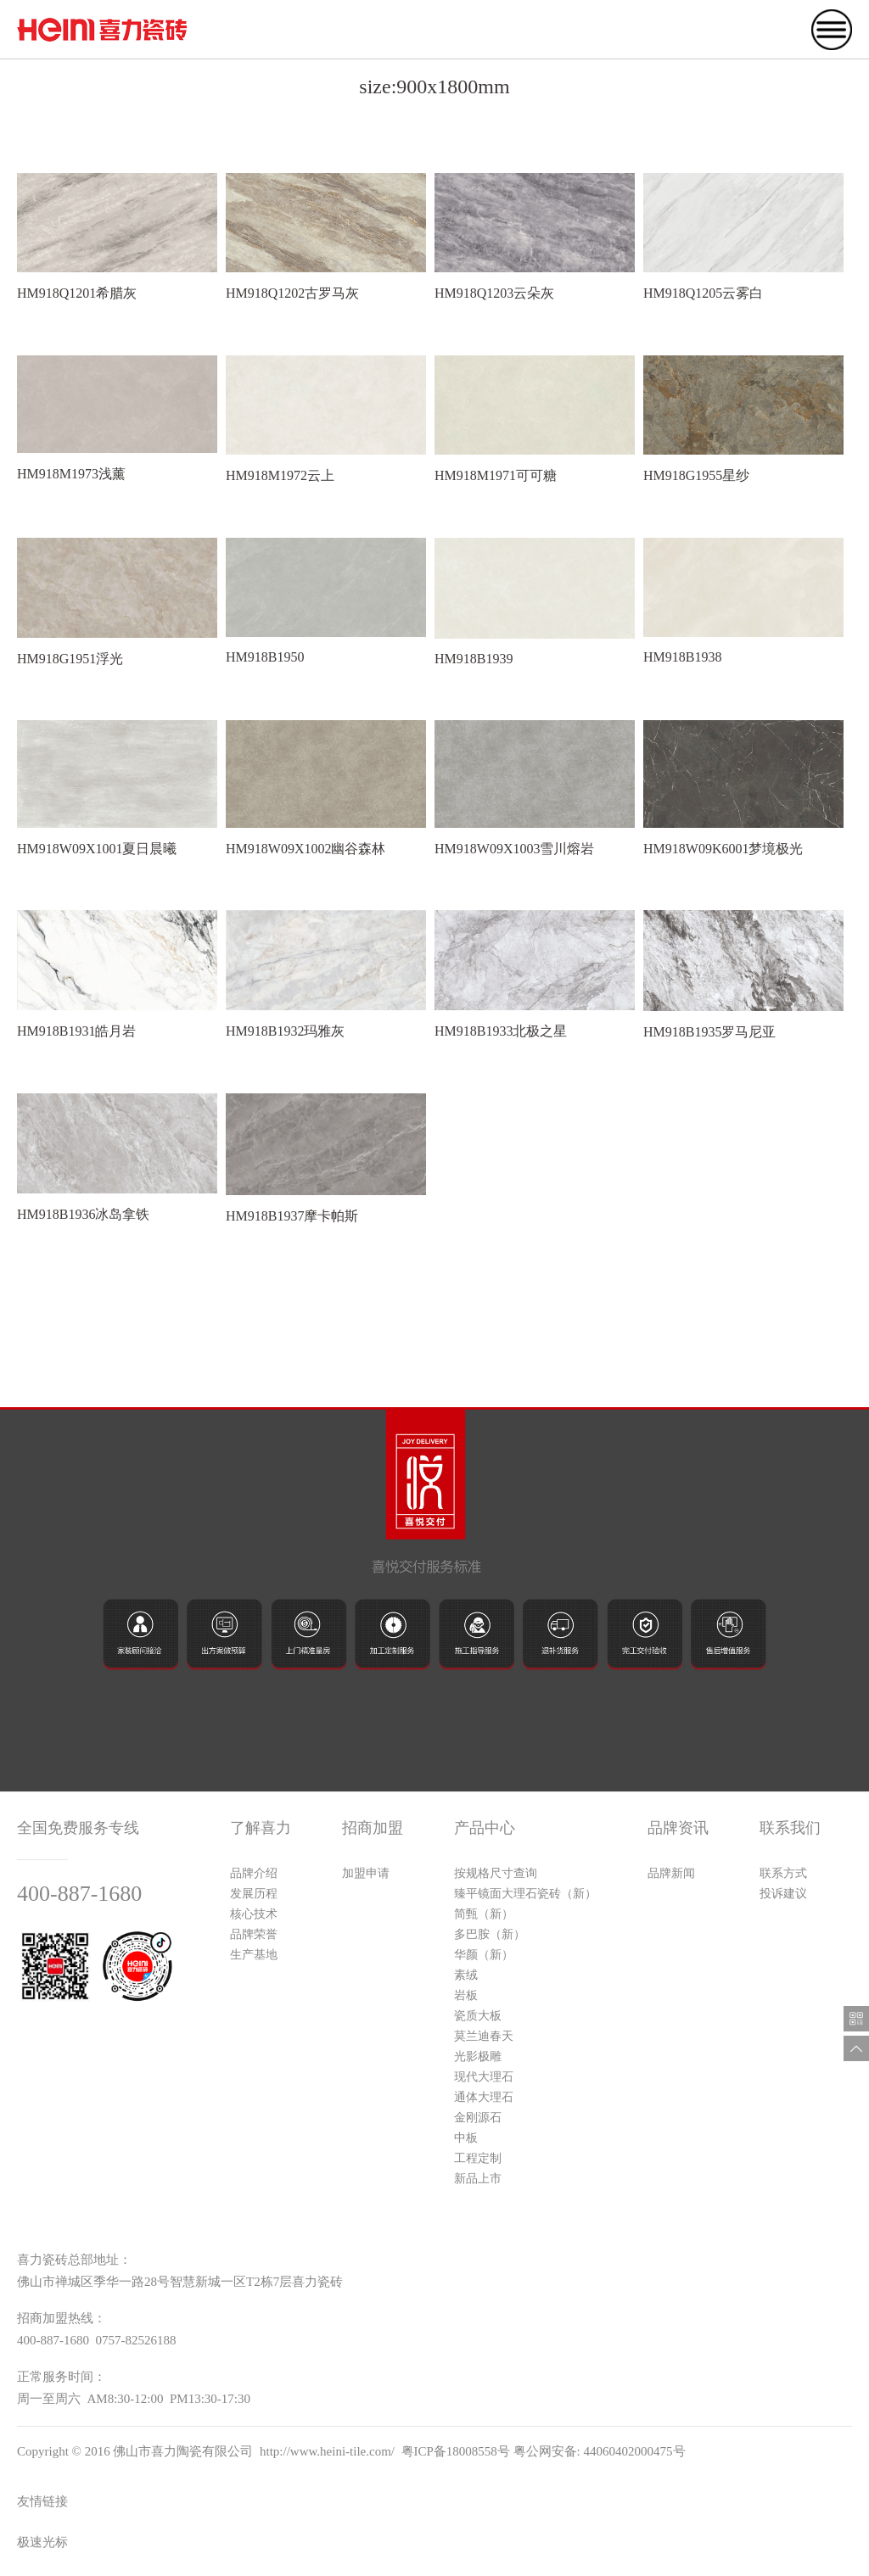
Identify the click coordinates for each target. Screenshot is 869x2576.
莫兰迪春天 (483, 2036)
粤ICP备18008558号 (455, 2451)
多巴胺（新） (489, 1934)
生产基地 (254, 1954)
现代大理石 (483, 2076)
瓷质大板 (478, 2015)
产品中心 (484, 1827)
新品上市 (478, 2178)
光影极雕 (478, 2056)
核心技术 (254, 1914)
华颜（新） (483, 1954)
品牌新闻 (671, 1873)
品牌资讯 (678, 1827)
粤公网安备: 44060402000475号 (599, 2451)
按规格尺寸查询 (495, 1873)
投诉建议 (783, 1893)
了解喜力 (260, 1827)
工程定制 (478, 2158)
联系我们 (790, 1827)
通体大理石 (483, 2097)
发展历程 (254, 1893)
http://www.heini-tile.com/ (327, 2451)
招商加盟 (372, 1827)
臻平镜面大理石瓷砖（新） (525, 1893)
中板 (466, 2138)
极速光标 (42, 2542)
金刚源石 (478, 2117)
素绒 (466, 1975)
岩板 (466, 1995)
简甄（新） (483, 1914)
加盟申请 (366, 1873)
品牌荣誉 (254, 1934)
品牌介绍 (254, 1873)
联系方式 (783, 1873)
